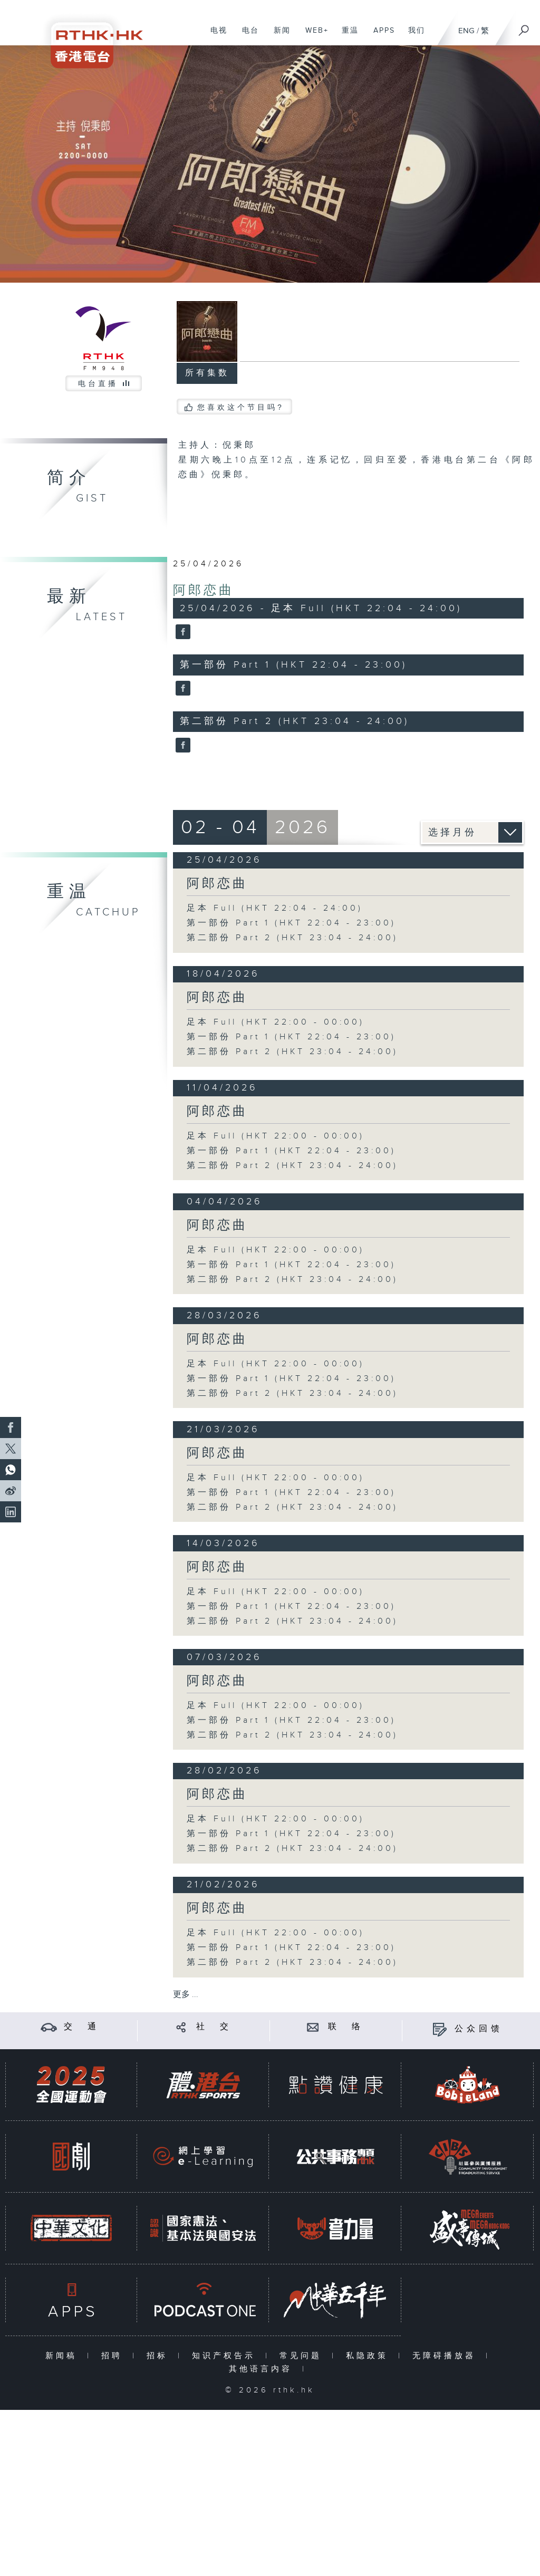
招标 (159, 2355)
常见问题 (302, 2355)
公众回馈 (479, 2029)
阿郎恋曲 (203, 590)
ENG (466, 30)
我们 (412, 35)
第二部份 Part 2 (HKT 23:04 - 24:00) (292, 938)
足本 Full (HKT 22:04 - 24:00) (275, 908)
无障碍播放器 (446, 2355)
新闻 (278, 35)
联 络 (346, 2027)
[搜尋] (524, 26)
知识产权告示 (226, 2355)
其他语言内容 (263, 2369)
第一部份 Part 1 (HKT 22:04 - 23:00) (291, 923)
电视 (214, 35)
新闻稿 (63, 2355)
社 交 (214, 2027)
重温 (346, 35)
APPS (380, 35)
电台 (246, 35)
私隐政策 (369, 2355)
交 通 (82, 2027)
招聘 (114, 2355)
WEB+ (313, 35)
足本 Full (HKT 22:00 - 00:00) (275, 1022)
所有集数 (207, 373)
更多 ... (185, 1995)
